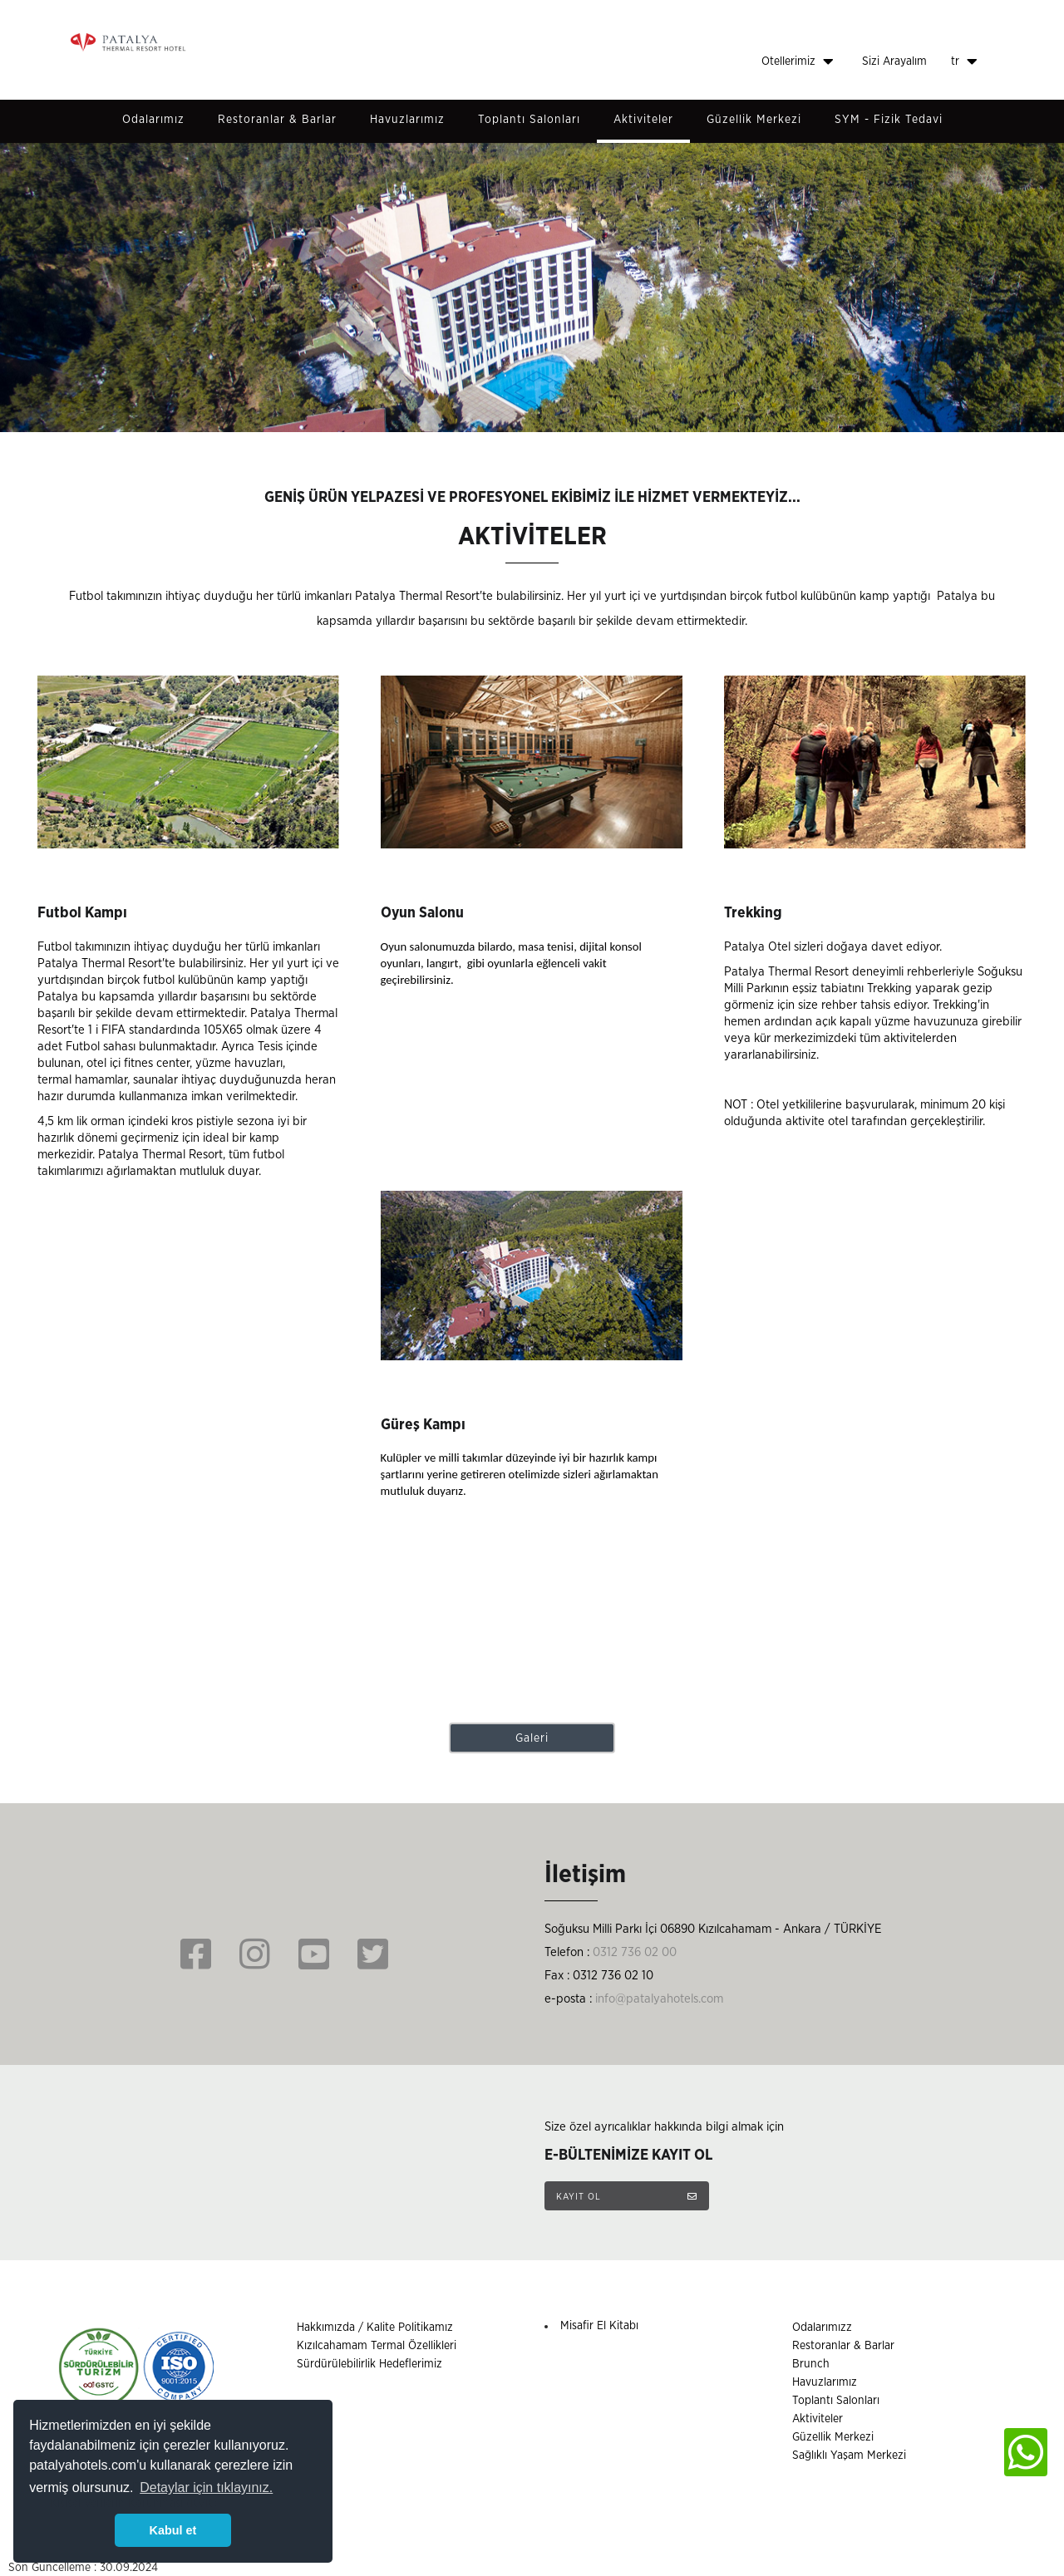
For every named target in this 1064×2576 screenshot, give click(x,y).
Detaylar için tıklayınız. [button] (206, 2487)
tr (964, 61)
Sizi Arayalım (894, 61)
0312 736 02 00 (635, 1952)
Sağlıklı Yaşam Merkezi (849, 2455)
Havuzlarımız (407, 119)
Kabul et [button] (173, 2530)
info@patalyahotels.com (659, 1999)
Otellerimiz (797, 61)
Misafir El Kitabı (599, 2326)
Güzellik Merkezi (754, 119)
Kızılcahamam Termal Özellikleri (376, 2346)
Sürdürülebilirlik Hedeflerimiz (369, 2364)
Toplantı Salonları (529, 119)
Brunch (811, 2364)
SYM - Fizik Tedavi (889, 119)
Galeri (532, 1738)
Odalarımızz (822, 2327)
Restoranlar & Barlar (277, 119)
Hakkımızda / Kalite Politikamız (375, 2327)
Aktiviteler (643, 119)
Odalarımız (153, 119)
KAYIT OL (626, 2196)
